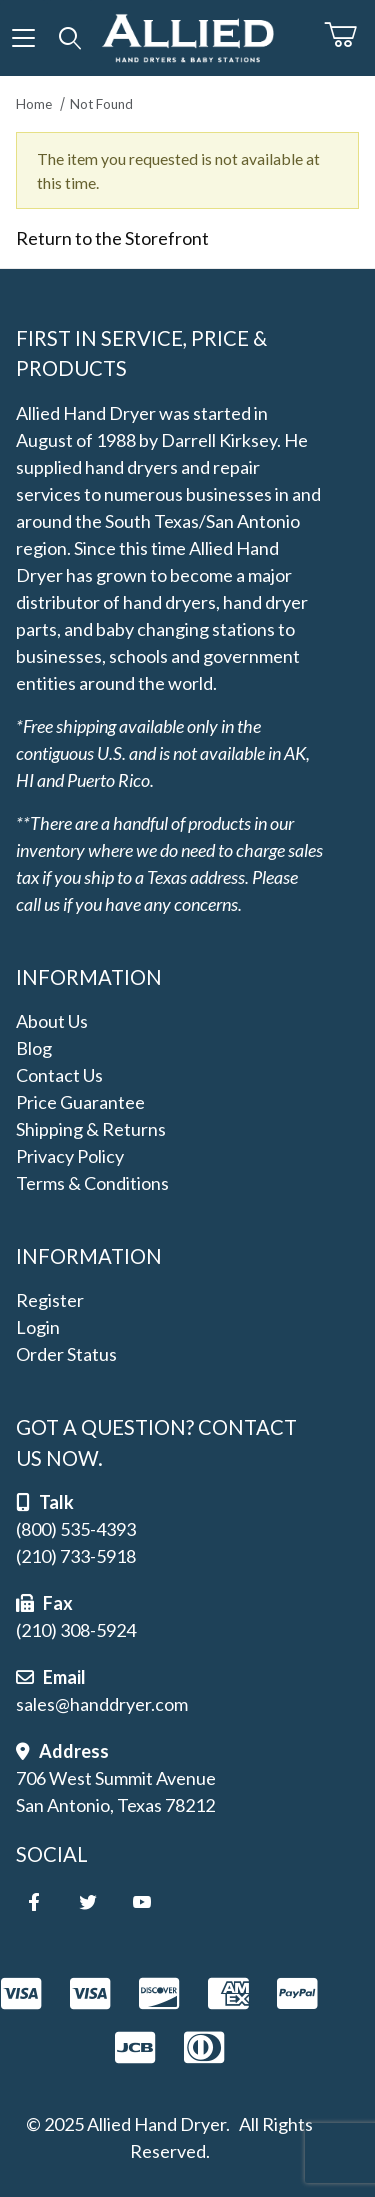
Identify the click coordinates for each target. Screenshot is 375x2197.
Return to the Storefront (112, 238)
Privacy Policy (70, 1156)
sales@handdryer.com (102, 1704)
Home (34, 104)
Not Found (101, 104)
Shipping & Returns (91, 1129)
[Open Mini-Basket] (349, 35)
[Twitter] (88, 1902)
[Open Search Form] (70, 38)
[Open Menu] (23, 38)
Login (38, 1327)
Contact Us (59, 1075)
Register (50, 1300)
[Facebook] (34, 1902)
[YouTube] (142, 1902)
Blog (34, 1048)
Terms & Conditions (92, 1183)
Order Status (66, 1354)
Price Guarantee (80, 1102)
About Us (52, 1021)
